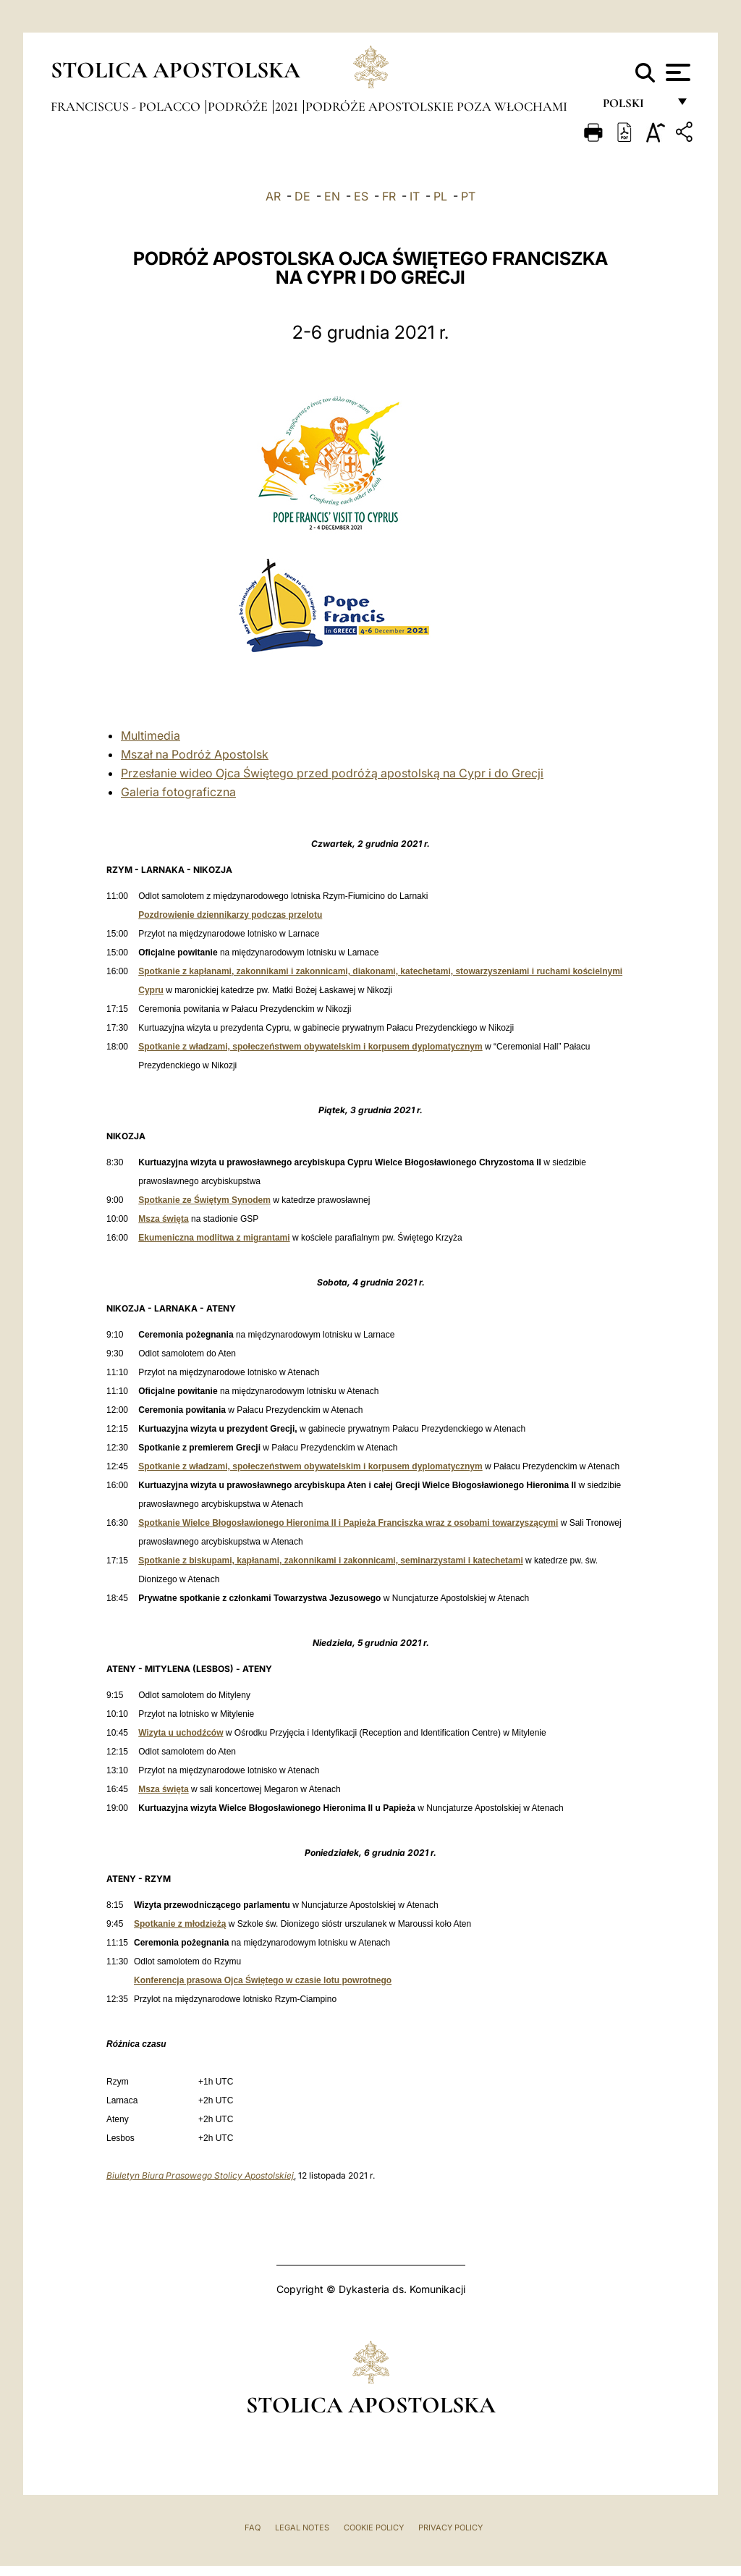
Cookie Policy (374, 2527)
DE (302, 196)
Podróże (239, 106)
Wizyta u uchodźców (180, 1733)
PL (440, 196)
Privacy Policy (450, 2527)
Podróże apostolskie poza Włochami (436, 106)
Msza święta (163, 1219)
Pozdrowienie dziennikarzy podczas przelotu (230, 915)
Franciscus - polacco (127, 106)
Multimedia (150, 735)
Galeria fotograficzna (178, 792)
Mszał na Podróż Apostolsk (194, 754)
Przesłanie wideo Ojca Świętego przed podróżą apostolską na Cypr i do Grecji (332, 773)
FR (389, 196)
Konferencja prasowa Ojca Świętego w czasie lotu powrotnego (262, 1980)
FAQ (253, 2527)
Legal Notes (302, 2527)
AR (273, 196)
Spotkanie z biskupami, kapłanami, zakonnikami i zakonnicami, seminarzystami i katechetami (330, 1560)
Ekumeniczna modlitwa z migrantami (213, 1238)
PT (468, 196)
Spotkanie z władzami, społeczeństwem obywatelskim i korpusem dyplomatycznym (310, 1047)
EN (332, 196)
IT (415, 196)
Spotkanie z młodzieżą (180, 1924)
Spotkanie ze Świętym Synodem (204, 1200)
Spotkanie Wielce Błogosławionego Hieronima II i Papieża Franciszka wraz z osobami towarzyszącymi (348, 1523)
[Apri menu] (676, 72)
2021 (288, 106)
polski (635, 107)
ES (361, 196)
